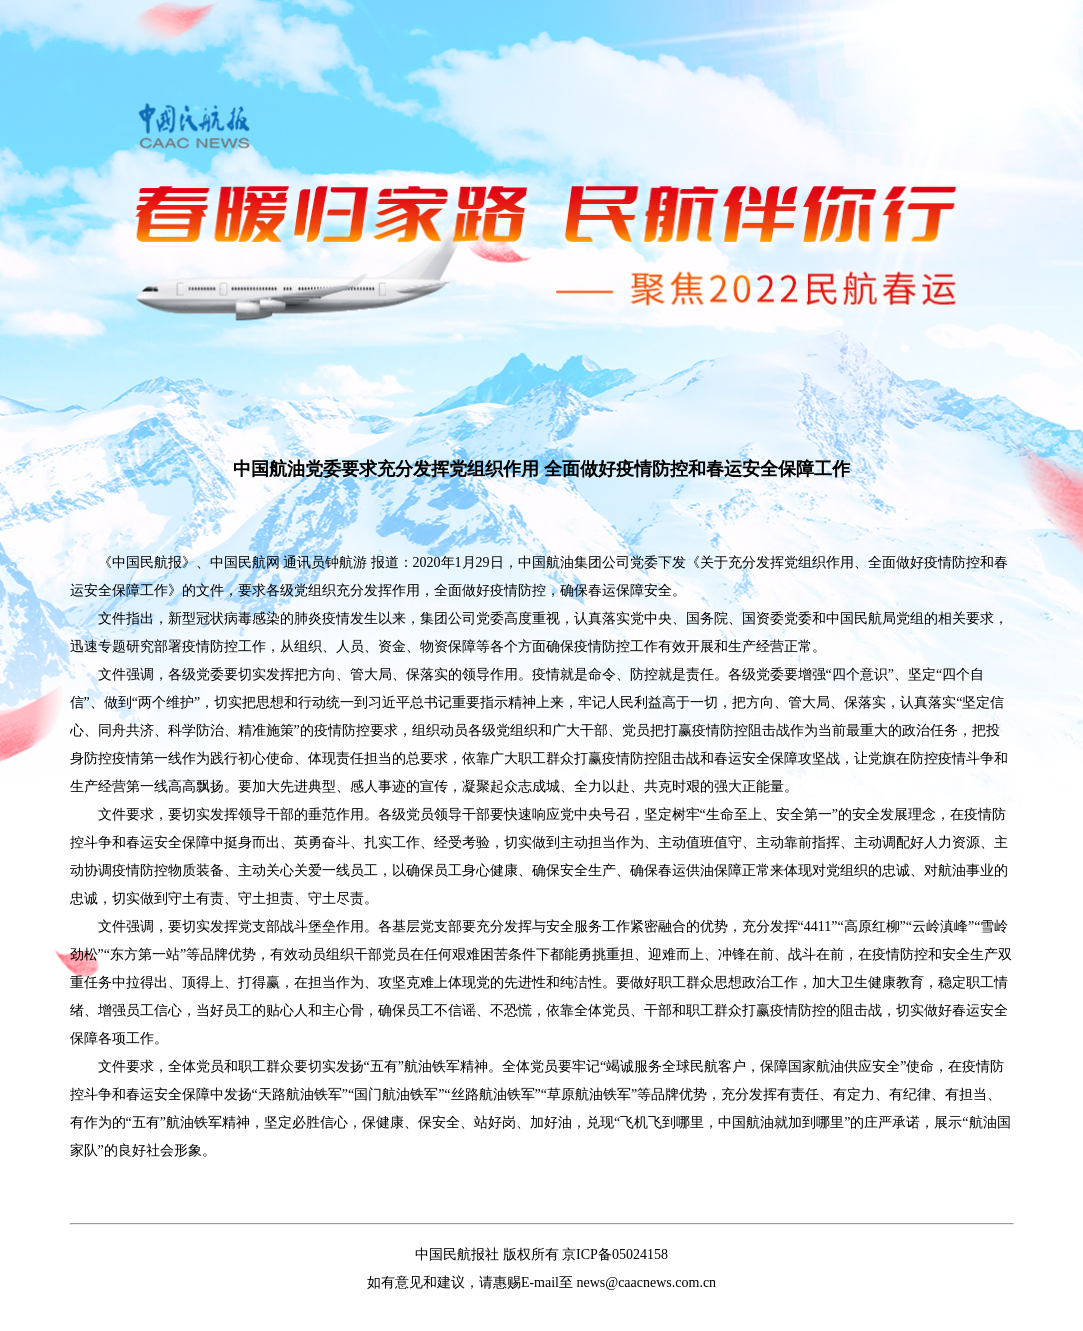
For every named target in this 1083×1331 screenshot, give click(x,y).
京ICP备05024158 (615, 1254)
